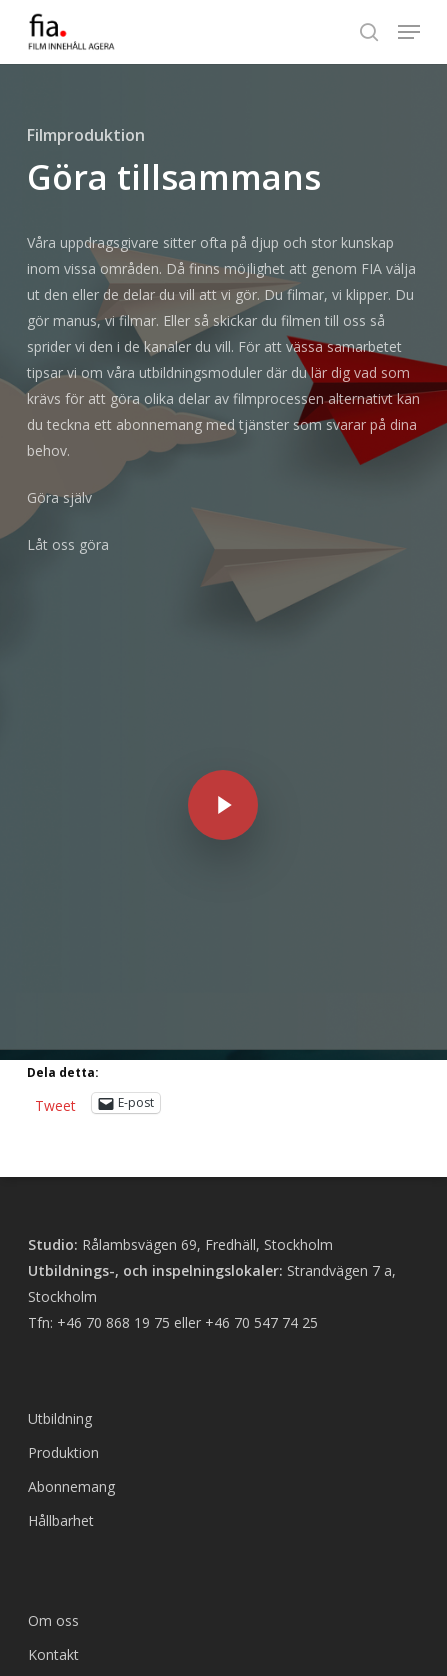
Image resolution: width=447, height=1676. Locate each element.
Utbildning (60, 1245)
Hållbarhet (61, 1347)
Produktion (63, 1279)
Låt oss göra (68, 544)
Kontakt (53, 1481)
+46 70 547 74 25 (261, 1149)
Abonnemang (71, 1313)
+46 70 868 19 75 (113, 1149)
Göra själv (59, 497)
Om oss (53, 1447)
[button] (409, 32)
